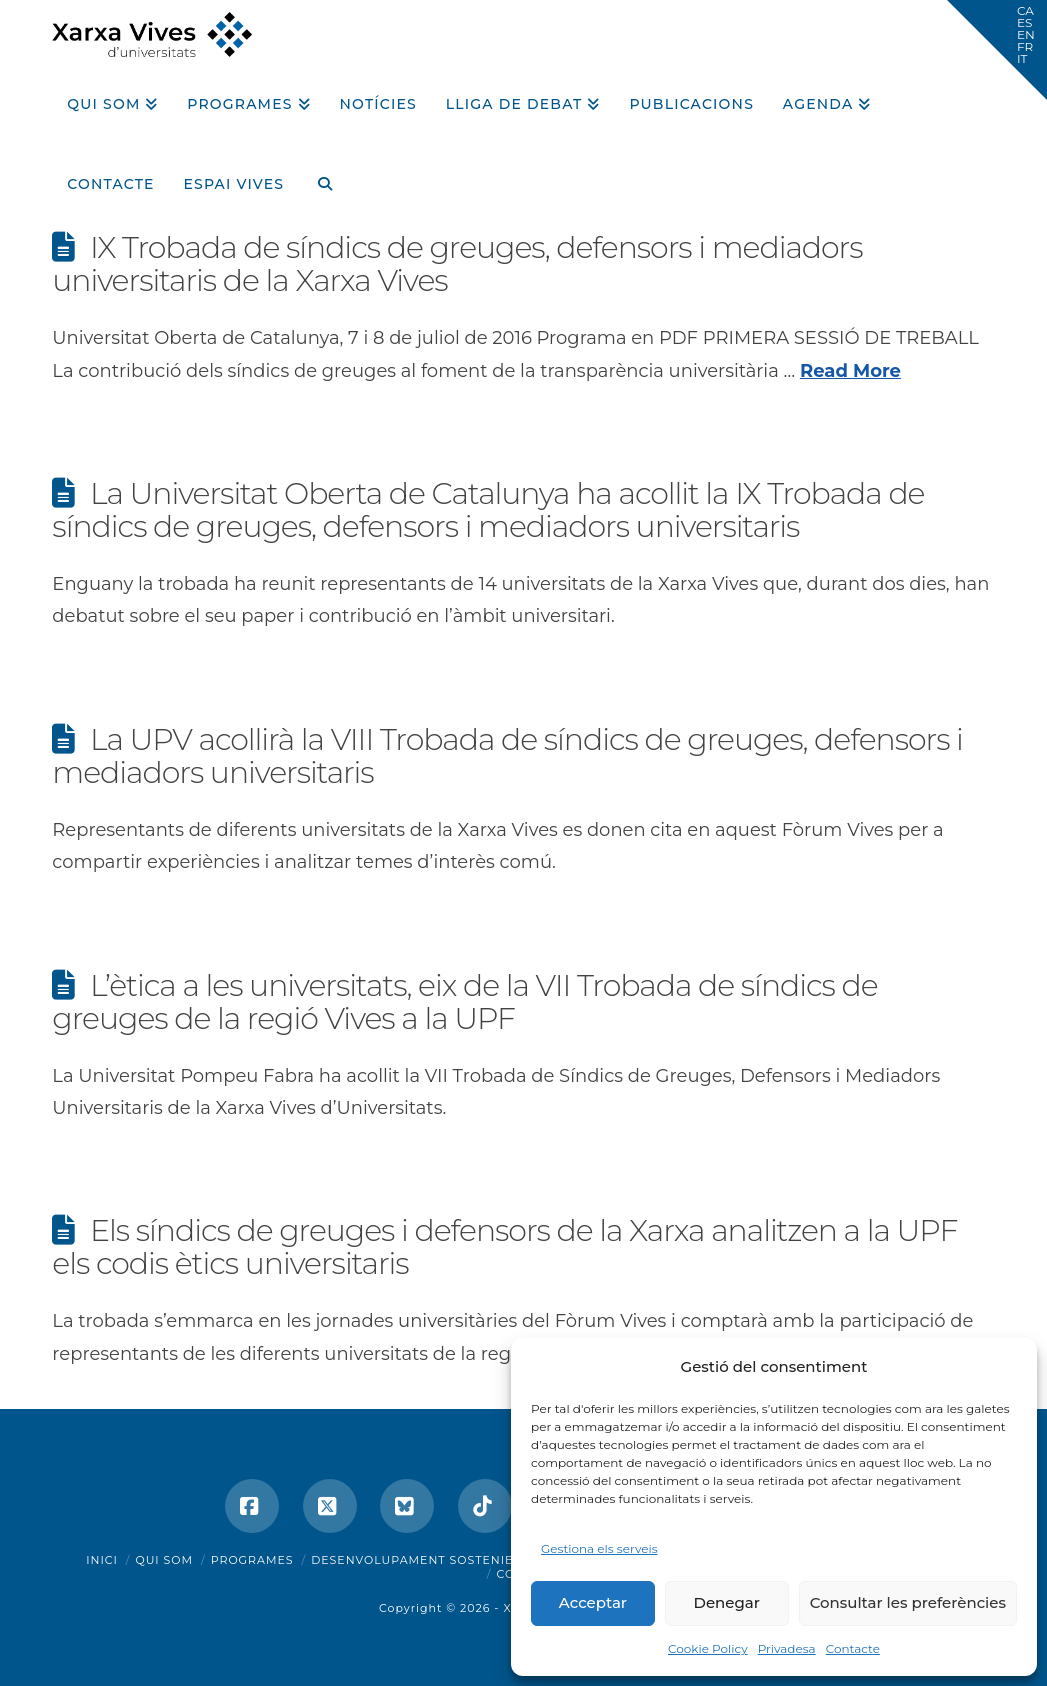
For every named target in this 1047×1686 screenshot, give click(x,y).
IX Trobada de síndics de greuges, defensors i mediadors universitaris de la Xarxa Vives (457, 264)
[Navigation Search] (317, 177)
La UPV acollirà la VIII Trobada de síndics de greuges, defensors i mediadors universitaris (507, 756)
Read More (850, 371)
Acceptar (593, 1602)
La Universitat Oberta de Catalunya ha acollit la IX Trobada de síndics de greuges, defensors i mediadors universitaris (488, 510)
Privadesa (787, 1648)
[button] (997, 50)
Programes (252, 1560)
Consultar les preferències (908, 1602)
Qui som (164, 1560)
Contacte (853, 1648)
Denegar (727, 1602)
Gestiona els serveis (599, 1548)
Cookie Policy (708, 1648)
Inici (102, 1560)
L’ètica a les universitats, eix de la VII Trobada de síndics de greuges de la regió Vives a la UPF (464, 1002)
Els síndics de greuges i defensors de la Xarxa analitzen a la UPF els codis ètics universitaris (504, 1247)
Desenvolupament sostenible (420, 1560)
